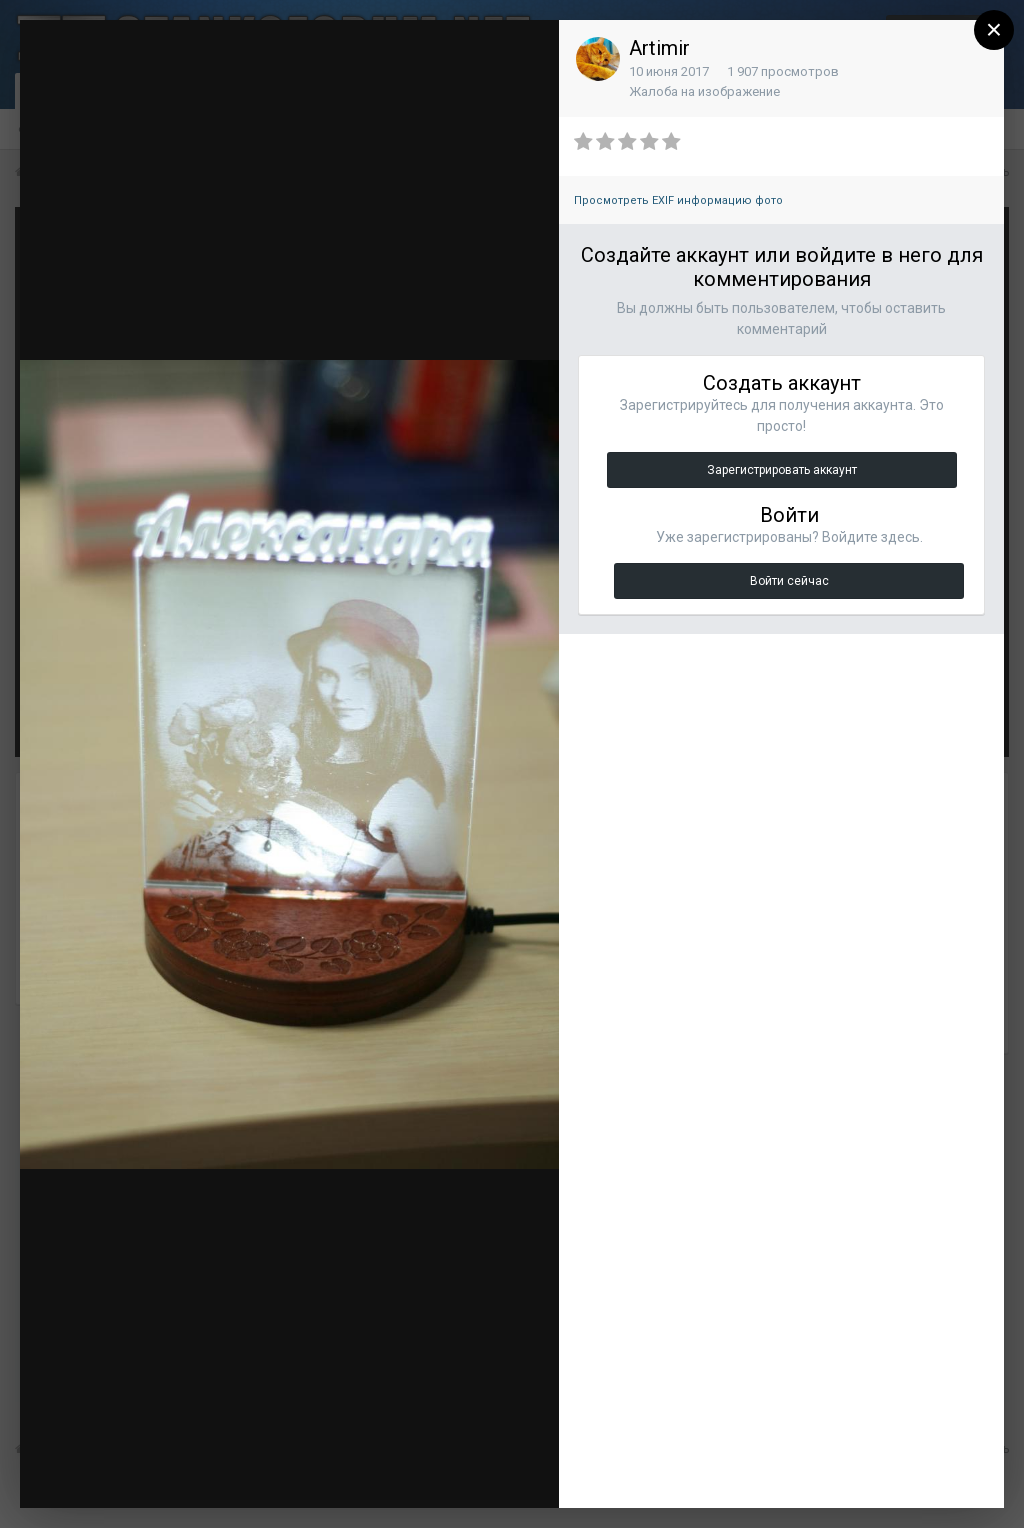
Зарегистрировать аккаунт (782, 470)
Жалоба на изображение (704, 91)
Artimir (659, 48)
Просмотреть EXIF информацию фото (678, 200)
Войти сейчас (789, 581)
